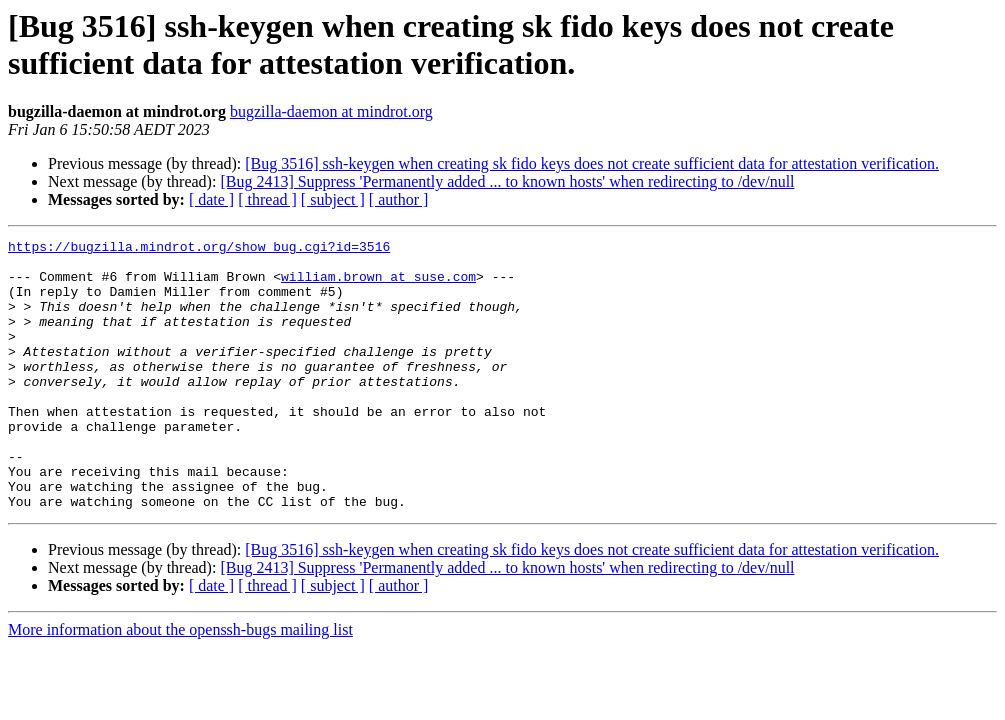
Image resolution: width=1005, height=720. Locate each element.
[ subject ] (333, 199)
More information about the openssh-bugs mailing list (180, 683)
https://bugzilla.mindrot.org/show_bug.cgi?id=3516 (199, 249)
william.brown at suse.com (378, 285)
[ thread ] (267, 199)
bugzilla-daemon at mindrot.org (331, 111)
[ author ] (399, 199)
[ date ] (211, 199)
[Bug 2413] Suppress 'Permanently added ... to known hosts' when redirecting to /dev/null (507, 181)
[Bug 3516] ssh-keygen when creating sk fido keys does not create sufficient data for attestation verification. (592, 163)
